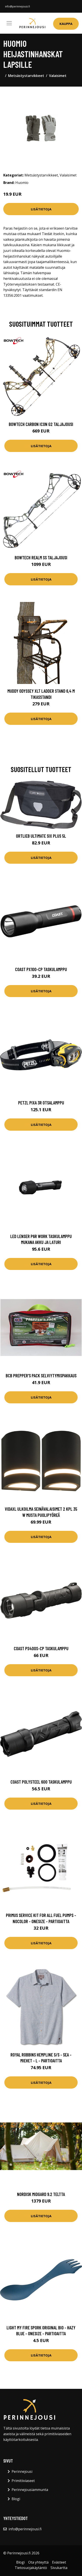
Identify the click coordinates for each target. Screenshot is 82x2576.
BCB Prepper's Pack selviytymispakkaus (41, 1375)
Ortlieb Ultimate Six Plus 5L (41, 836)
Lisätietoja (41, 209)
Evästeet (59, 2562)
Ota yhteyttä (38, 2562)
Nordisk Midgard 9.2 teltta (41, 2194)
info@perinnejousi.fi (17, 6)
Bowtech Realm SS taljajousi (41, 557)
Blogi (16, 2498)
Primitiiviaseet (23, 2480)
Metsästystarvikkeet (26, 75)
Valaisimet (57, 75)
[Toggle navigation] (9, 23)
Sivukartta (59, 2567)
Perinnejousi (22, 2471)
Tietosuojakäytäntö (31, 2567)
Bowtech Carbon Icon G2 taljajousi (41, 424)
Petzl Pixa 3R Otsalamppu (41, 1102)
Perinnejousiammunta (30, 2489)
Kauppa (65, 23)
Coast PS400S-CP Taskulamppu (41, 1648)
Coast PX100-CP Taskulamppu (41, 969)
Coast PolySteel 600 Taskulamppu (41, 1781)
